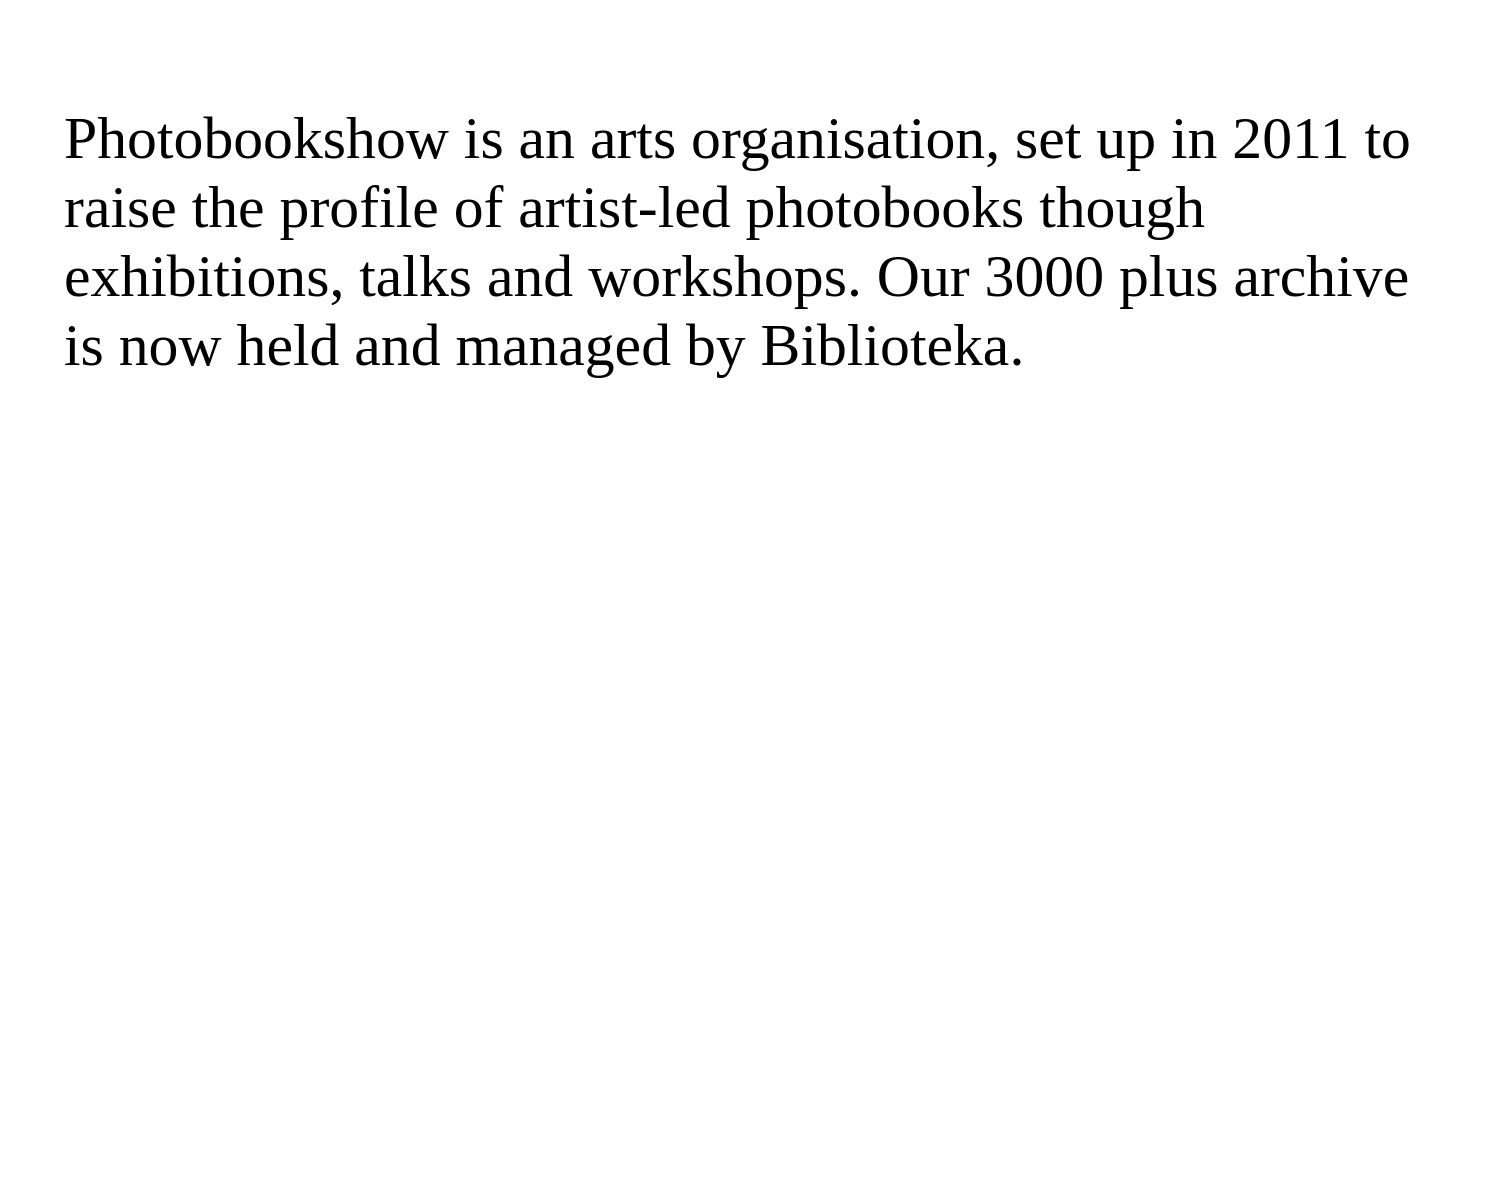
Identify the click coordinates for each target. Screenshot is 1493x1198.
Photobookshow (256, 138)
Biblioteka (885, 345)
